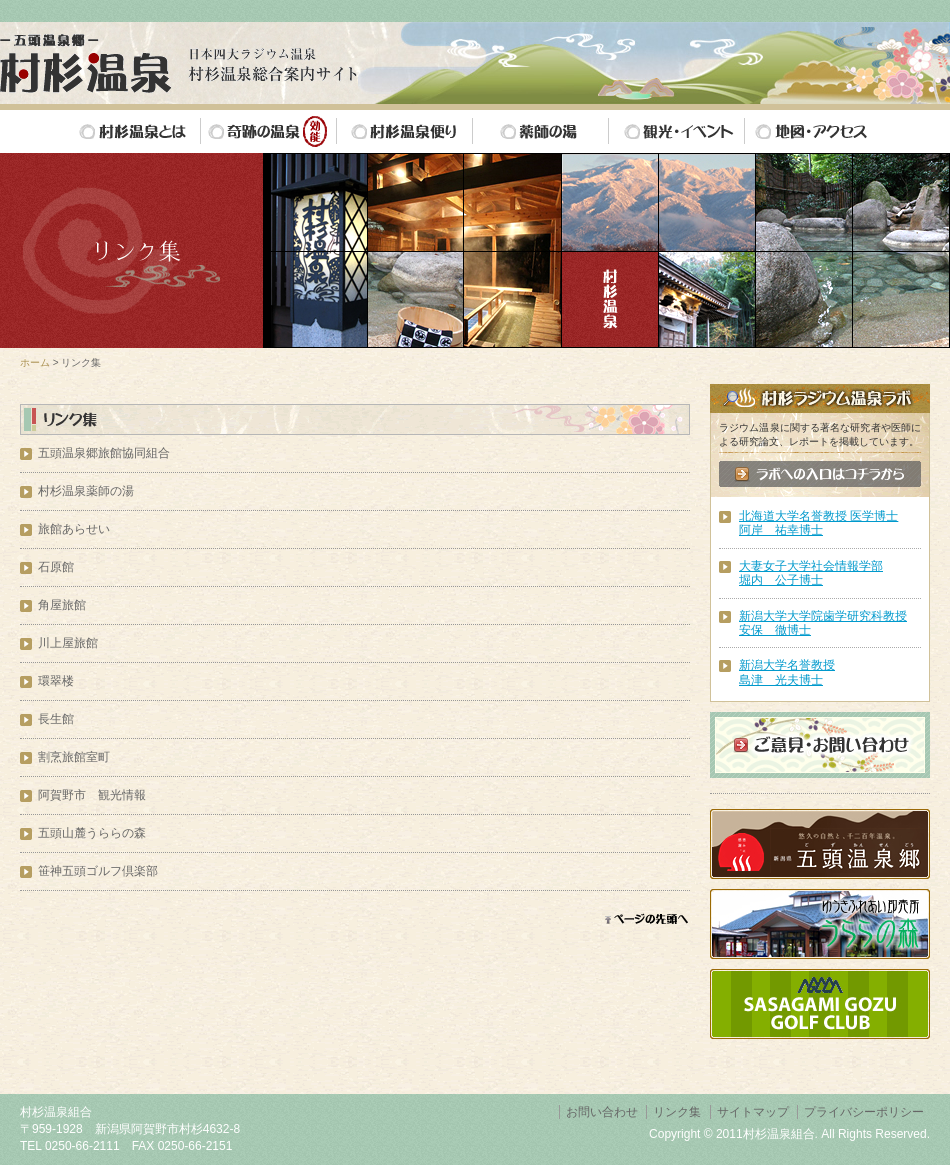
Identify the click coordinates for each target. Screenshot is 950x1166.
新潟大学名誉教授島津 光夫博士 (787, 672)
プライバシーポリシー (864, 1112)
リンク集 (677, 1112)
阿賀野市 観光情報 (92, 795)
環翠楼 (56, 681)
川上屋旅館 (68, 643)
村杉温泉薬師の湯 (86, 491)
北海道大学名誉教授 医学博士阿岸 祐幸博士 (818, 523)
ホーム (35, 362)
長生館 (56, 719)
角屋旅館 (62, 605)
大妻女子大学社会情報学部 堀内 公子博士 (811, 573)
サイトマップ (753, 1112)
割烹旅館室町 (74, 757)
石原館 (56, 567)
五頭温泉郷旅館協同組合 (104, 453)
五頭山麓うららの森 (92, 833)
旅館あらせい (74, 529)
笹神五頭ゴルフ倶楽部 (98, 871)
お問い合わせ (602, 1112)
